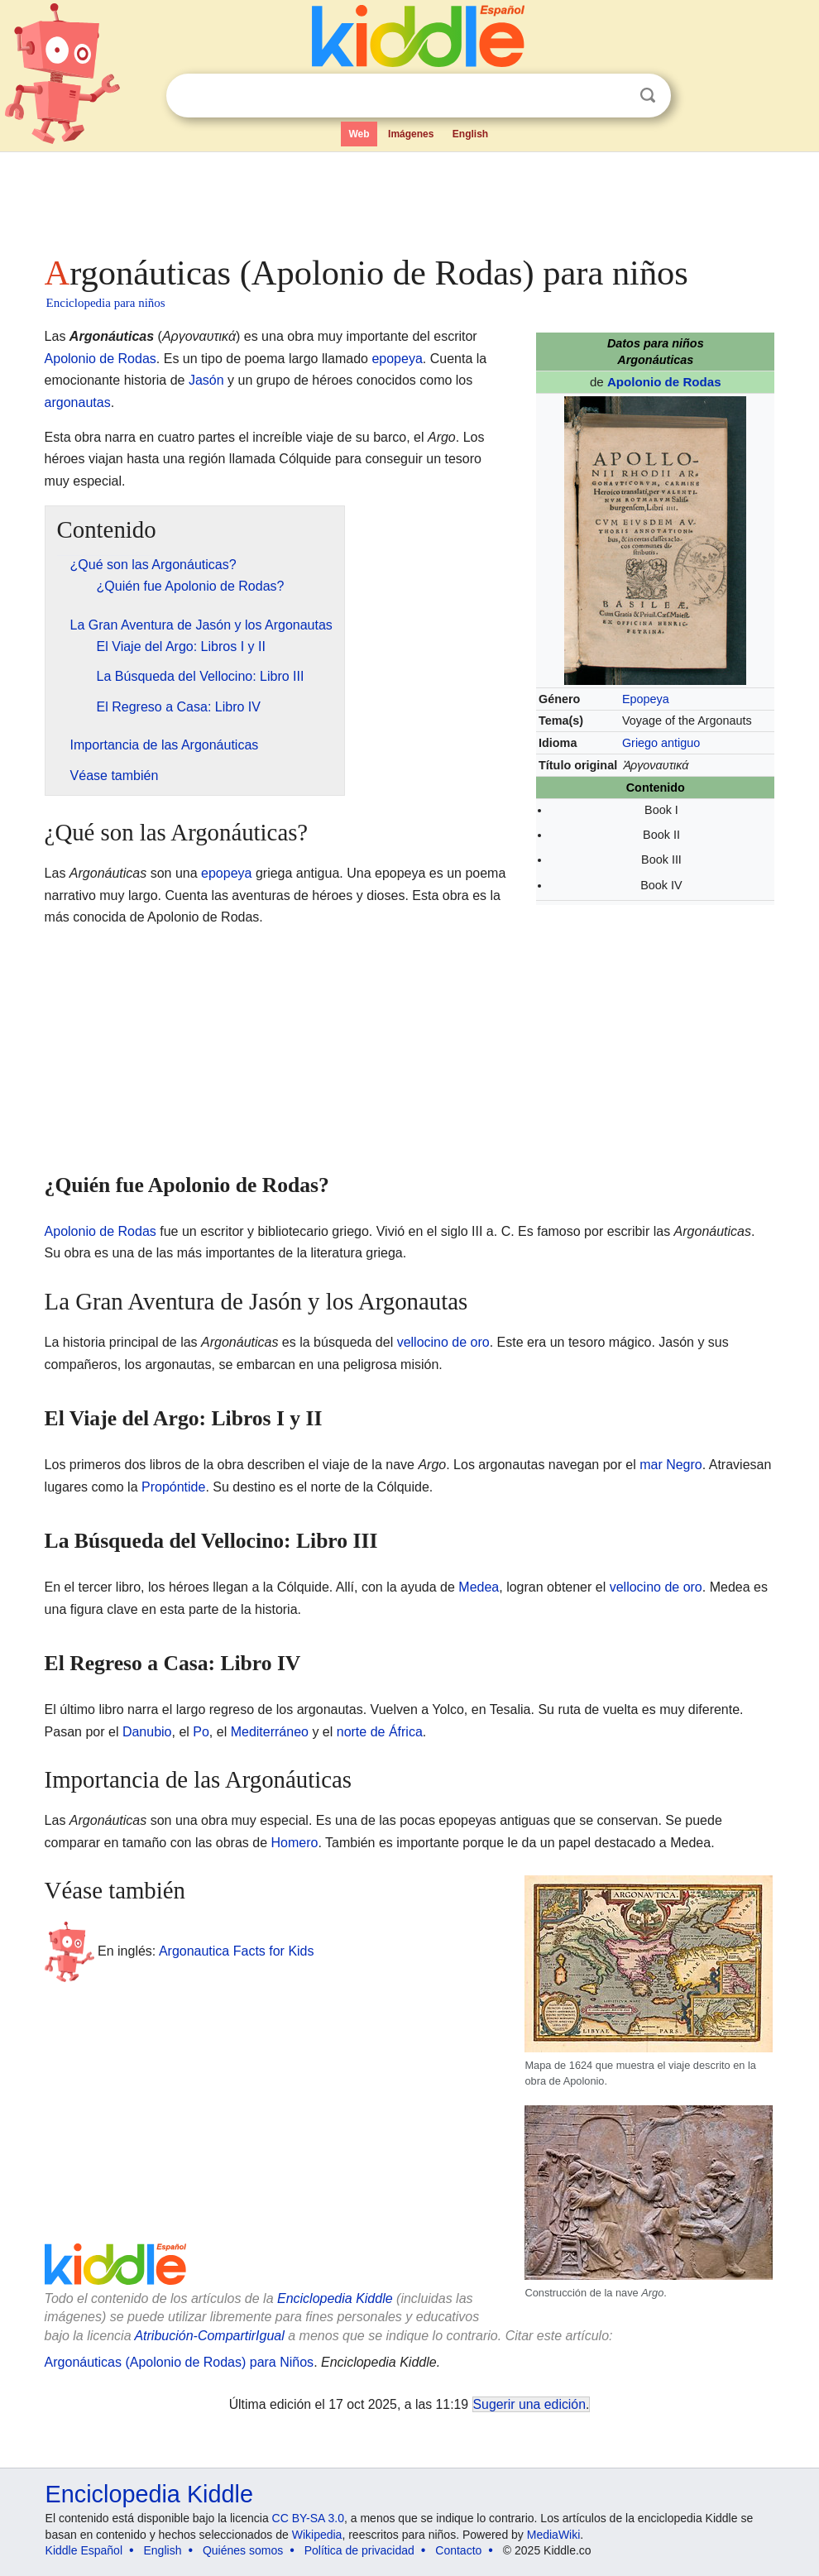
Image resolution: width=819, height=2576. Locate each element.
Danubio (147, 1732)
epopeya (396, 359)
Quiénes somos (243, 2550)
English (470, 134)
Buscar (648, 95)
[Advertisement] (410, 198)
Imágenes (410, 134)
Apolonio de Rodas (664, 382)
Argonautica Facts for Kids (236, 1950)
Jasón (206, 380)
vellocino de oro (443, 1342)
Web (358, 134)
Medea (478, 1587)
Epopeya (645, 699)
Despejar (614, 96)
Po (201, 1732)
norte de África (380, 1732)
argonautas (78, 402)
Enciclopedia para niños (105, 302)
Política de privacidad (359, 2550)
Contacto (458, 2550)
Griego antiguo (661, 742)
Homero (294, 1843)
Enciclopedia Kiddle (335, 2298)
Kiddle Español (84, 2550)
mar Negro (670, 1465)
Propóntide (173, 1487)
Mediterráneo (270, 1732)
